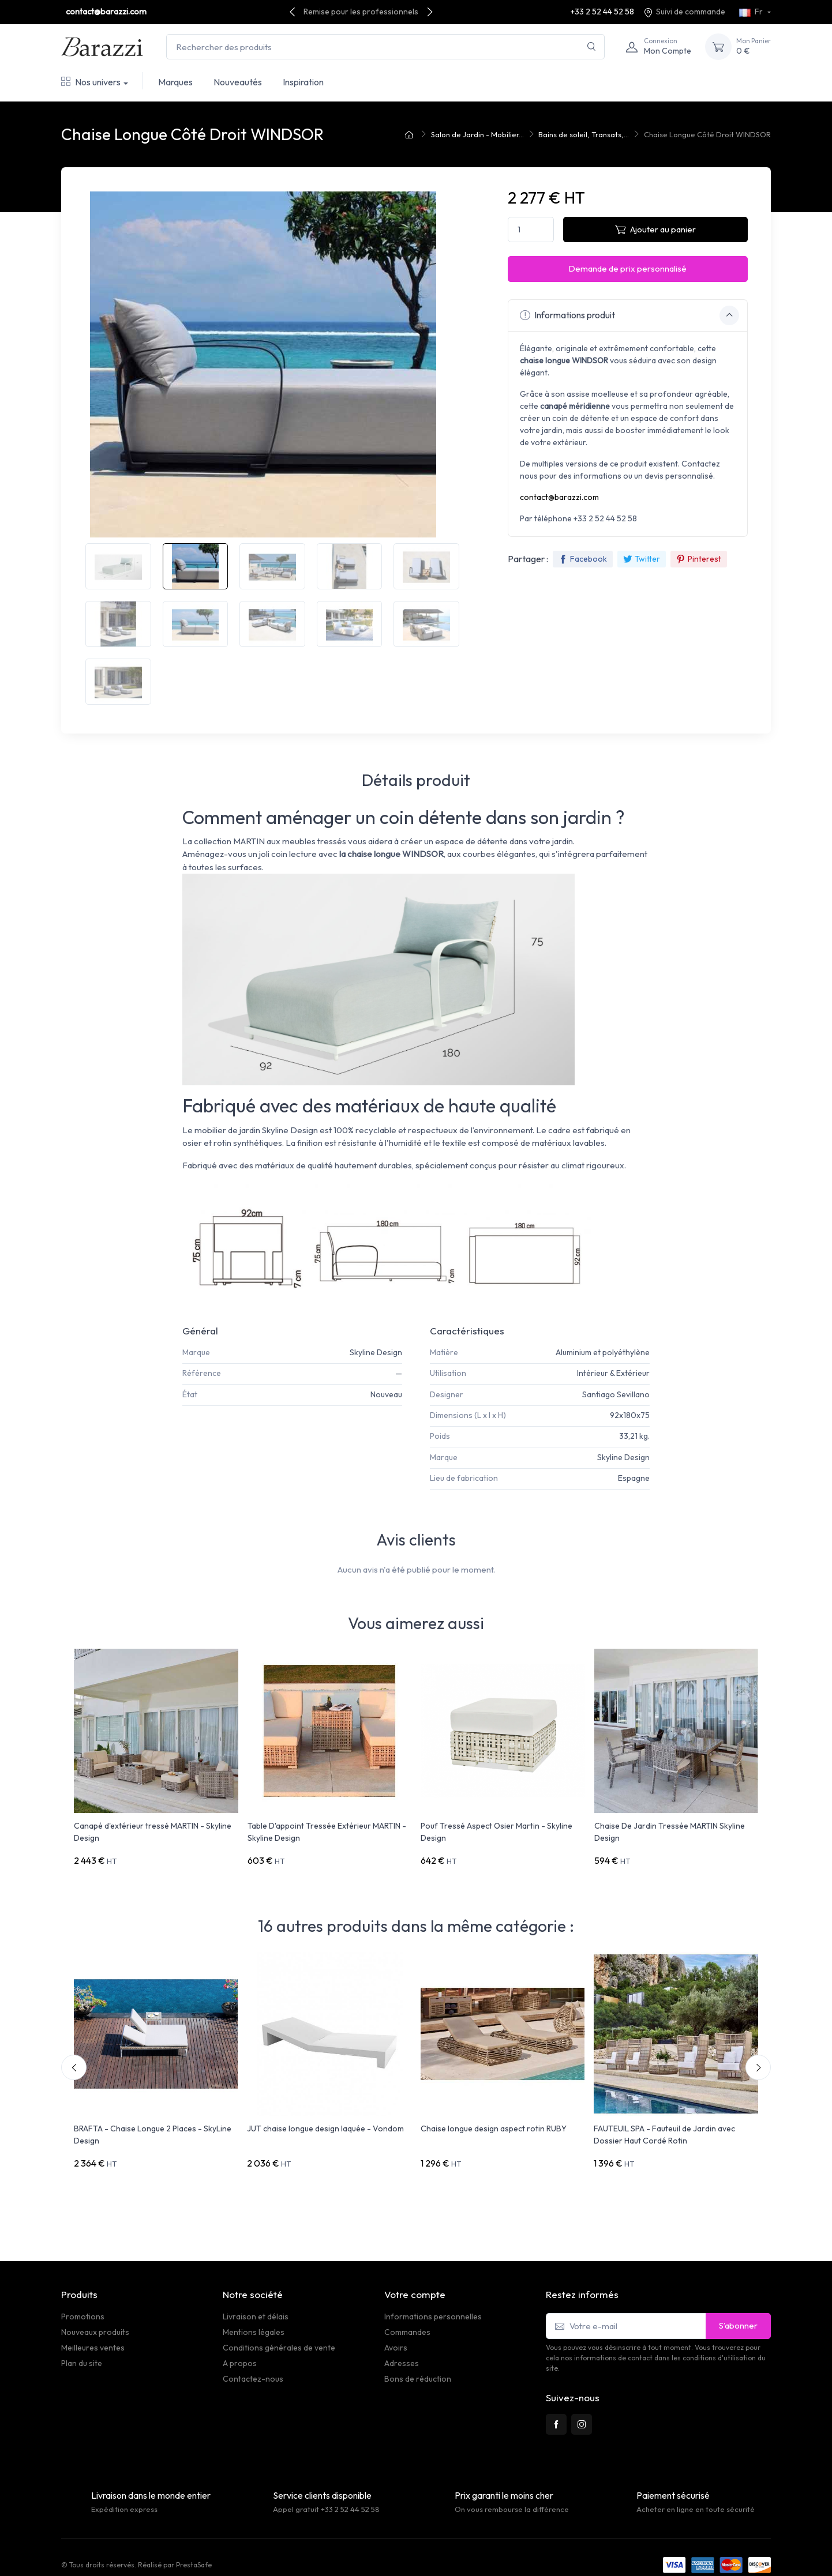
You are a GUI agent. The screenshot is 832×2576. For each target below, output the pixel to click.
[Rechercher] (592, 47)
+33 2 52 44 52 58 (602, 11)
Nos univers (91, 82)
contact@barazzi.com (106, 11)
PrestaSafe (194, 2549)
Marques (175, 82)
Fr (751, 11)
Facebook (583, 559)
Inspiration (303, 82)
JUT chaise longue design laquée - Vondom (325, 2121)
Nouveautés (237, 82)
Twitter (641, 559)
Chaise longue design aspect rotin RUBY (494, 2121)
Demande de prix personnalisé (627, 268)
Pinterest (698, 559)
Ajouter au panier (655, 229)
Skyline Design (376, 1352)
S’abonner (738, 2309)
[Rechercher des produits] (385, 47)
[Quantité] (531, 230)
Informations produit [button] (629, 315)
